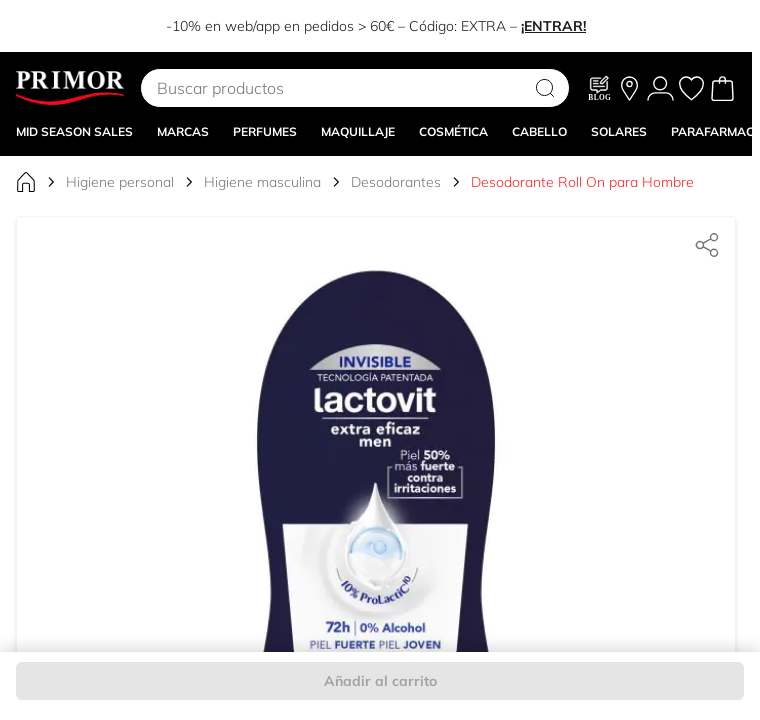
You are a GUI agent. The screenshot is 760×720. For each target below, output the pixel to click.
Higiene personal (120, 182)
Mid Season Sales (74, 131)
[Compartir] (707, 245)
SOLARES (619, 131)
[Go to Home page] (70, 88)
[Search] (545, 88)
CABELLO (539, 131)
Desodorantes (396, 182)
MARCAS (183, 131)
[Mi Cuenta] (660, 88)
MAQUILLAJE (358, 131)
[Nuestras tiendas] (629, 88)
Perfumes (265, 131)
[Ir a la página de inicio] (26, 182)
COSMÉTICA (453, 131)
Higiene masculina (262, 182)
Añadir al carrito (380, 681)
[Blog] (600, 88)
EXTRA (483, 26)
